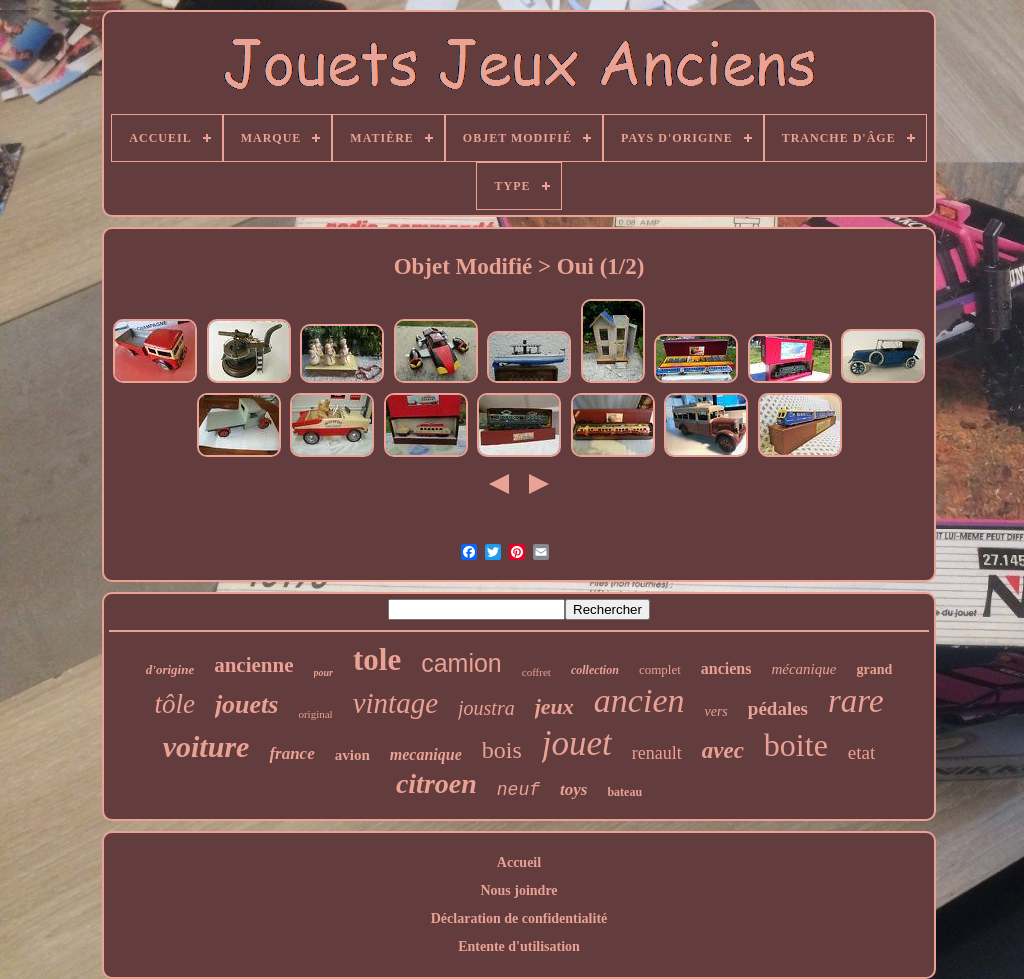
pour (323, 672)
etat (861, 752)
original (315, 714)
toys (573, 789)
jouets (247, 704)
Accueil (519, 862)
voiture (206, 746)
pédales (778, 708)
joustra (486, 708)
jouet (577, 743)
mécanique (803, 669)
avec (723, 750)
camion (461, 663)
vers (715, 711)
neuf (518, 790)
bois (502, 750)
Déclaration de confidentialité (519, 918)
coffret (536, 672)
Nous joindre (518, 890)
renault (657, 753)
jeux (554, 706)
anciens (726, 668)
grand (874, 669)
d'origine (170, 669)
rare (856, 701)
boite (796, 745)
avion (352, 755)
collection (595, 670)
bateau (624, 792)
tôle (174, 704)
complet (660, 669)
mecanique (426, 754)
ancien (639, 700)
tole (377, 659)
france (291, 753)
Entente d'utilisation (519, 946)
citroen (436, 783)
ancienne (253, 665)
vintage (395, 703)
